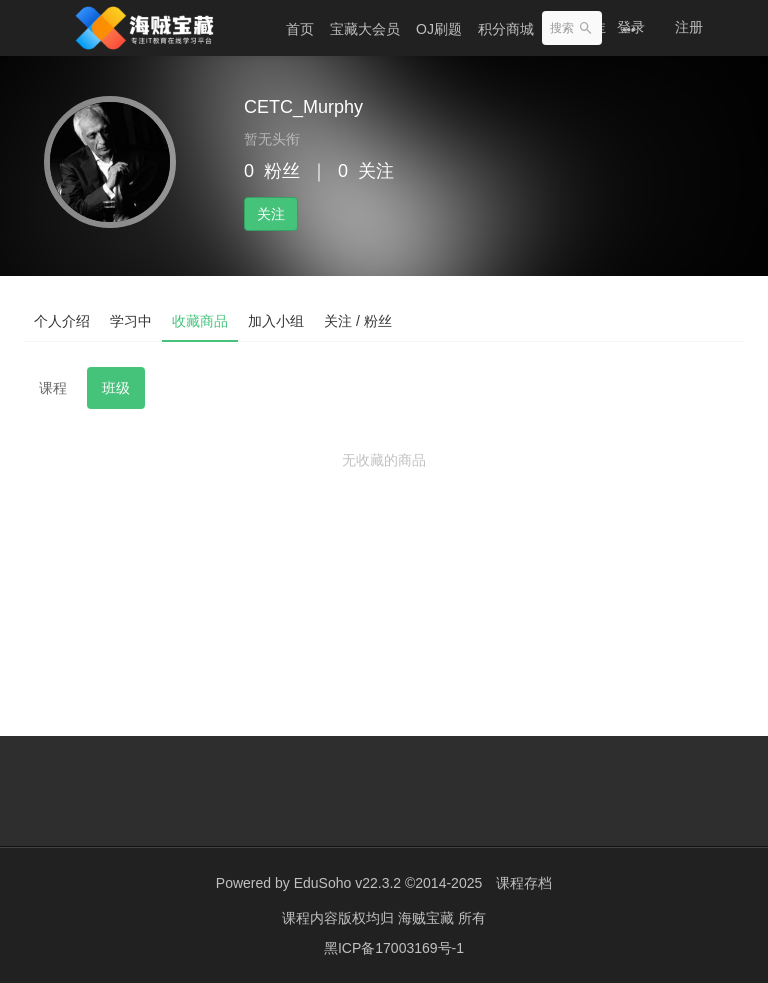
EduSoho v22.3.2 (347, 883)
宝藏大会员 (365, 29)
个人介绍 (62, 321)
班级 (116, 388)
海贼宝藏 (428, 918)
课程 (53, 388)
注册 (689, 27)
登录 (631, 27)
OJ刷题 (439, 29)
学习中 (131, 321)
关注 (271, 214)
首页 (300, 29)
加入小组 (276, 321)
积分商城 (506, 29)
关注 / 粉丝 (358, 321)
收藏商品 (200, 321)
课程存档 (524, 883)
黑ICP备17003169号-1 (394, 948)
